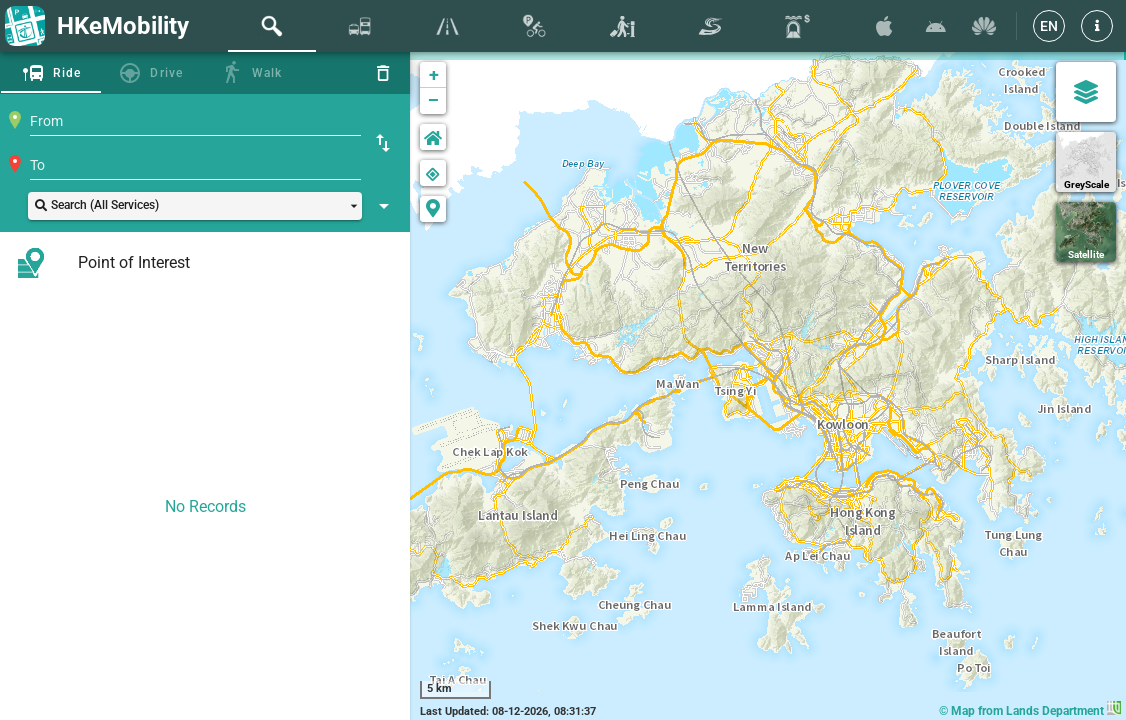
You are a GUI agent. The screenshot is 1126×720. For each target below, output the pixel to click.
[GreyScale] (1086, 162)
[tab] (272, 26)
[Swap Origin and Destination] (383, 143)
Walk (267, 73)
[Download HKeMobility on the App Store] (884, 26)
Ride (67, 73)
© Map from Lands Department (1030, 711)
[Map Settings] (1086, 92)
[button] (1097, 26)
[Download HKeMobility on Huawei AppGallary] (984, 26)
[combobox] (195, 121)
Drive (166, 73)
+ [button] (434, 74)
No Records (205, 506)
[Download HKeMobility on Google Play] (936, 26)
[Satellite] (1086, 232)
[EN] (1049, 26)
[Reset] (383, 73)
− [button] (433, 101)
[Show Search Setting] (384, 206)
